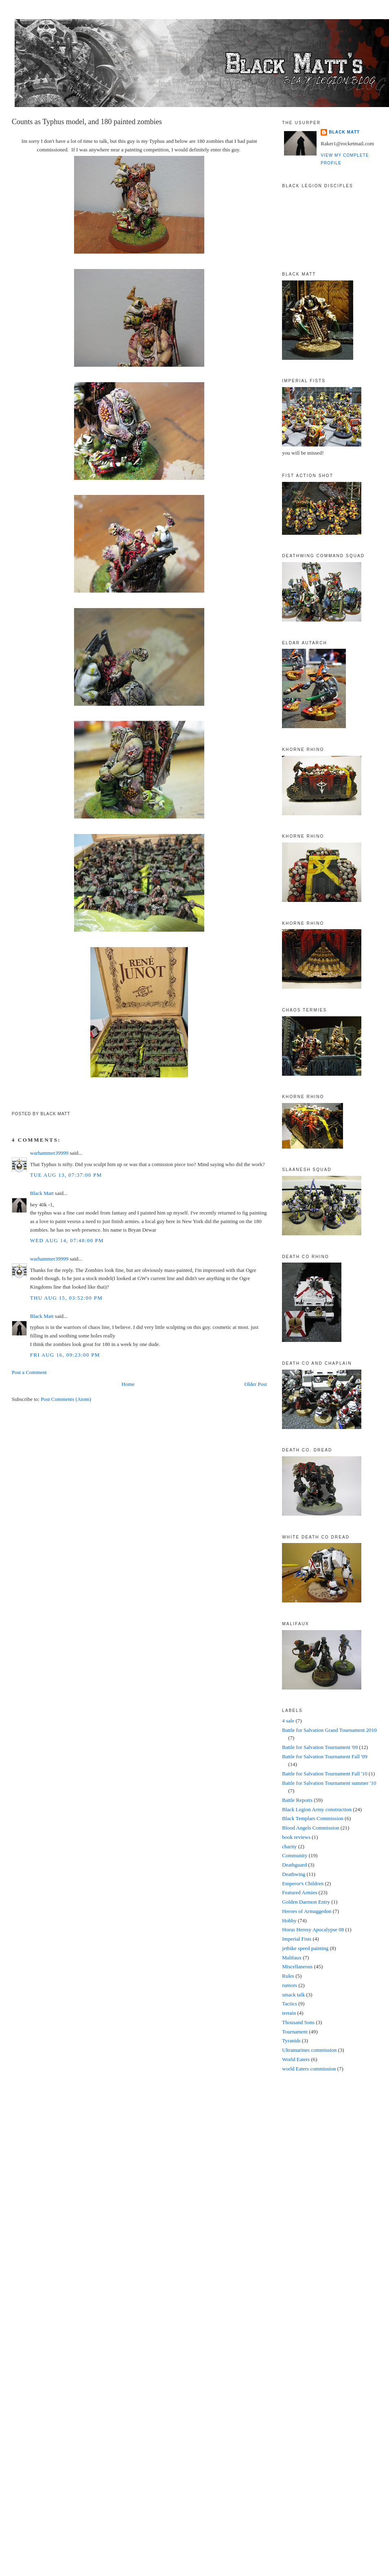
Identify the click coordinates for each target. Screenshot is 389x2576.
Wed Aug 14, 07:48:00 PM (67, 1240)
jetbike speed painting (305, 1948)
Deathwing (293, 1874)
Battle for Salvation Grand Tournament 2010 (329, 1730)
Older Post (256, 1384)
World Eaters (296, 2059)
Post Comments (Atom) (66, 1399)
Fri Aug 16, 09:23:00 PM (65, 1355)
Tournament (295, 2032)
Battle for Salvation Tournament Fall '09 (324, 1756)
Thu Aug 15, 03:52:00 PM (66, 1298)
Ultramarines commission (309, 2050)
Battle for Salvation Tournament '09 (320, 1747)
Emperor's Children (302, 1883)
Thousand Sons (298, 2022)
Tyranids (291, 2041)
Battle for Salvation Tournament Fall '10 (324, 1774)
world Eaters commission (309, 2069)
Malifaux (292, 1957)
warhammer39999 (49, 1153)
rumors (289, 1985)
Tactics (289, 2003)
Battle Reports (297, 1800)
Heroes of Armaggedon (306, 1911)
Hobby (289, 1920)
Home (128, 1384)
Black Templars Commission (312, 1818)
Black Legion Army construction (317, 1809)
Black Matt (42, 1193)
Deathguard (294, 1865)
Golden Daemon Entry (306, 1902)
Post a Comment (29, 1372)
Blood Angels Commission (310, 1828)
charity (289, 1846)
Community (294, 1855)
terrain (289, 2013)
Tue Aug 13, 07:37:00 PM (66, 1175)
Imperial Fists (296, 1939)
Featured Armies (299, 1892)
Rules (288, 1976)
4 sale (288, 1721)
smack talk (293, 1995)
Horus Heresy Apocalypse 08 (313, 1929)
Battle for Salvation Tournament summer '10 (329, 1783)
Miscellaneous (297, 1966)
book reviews (296, 1837)
